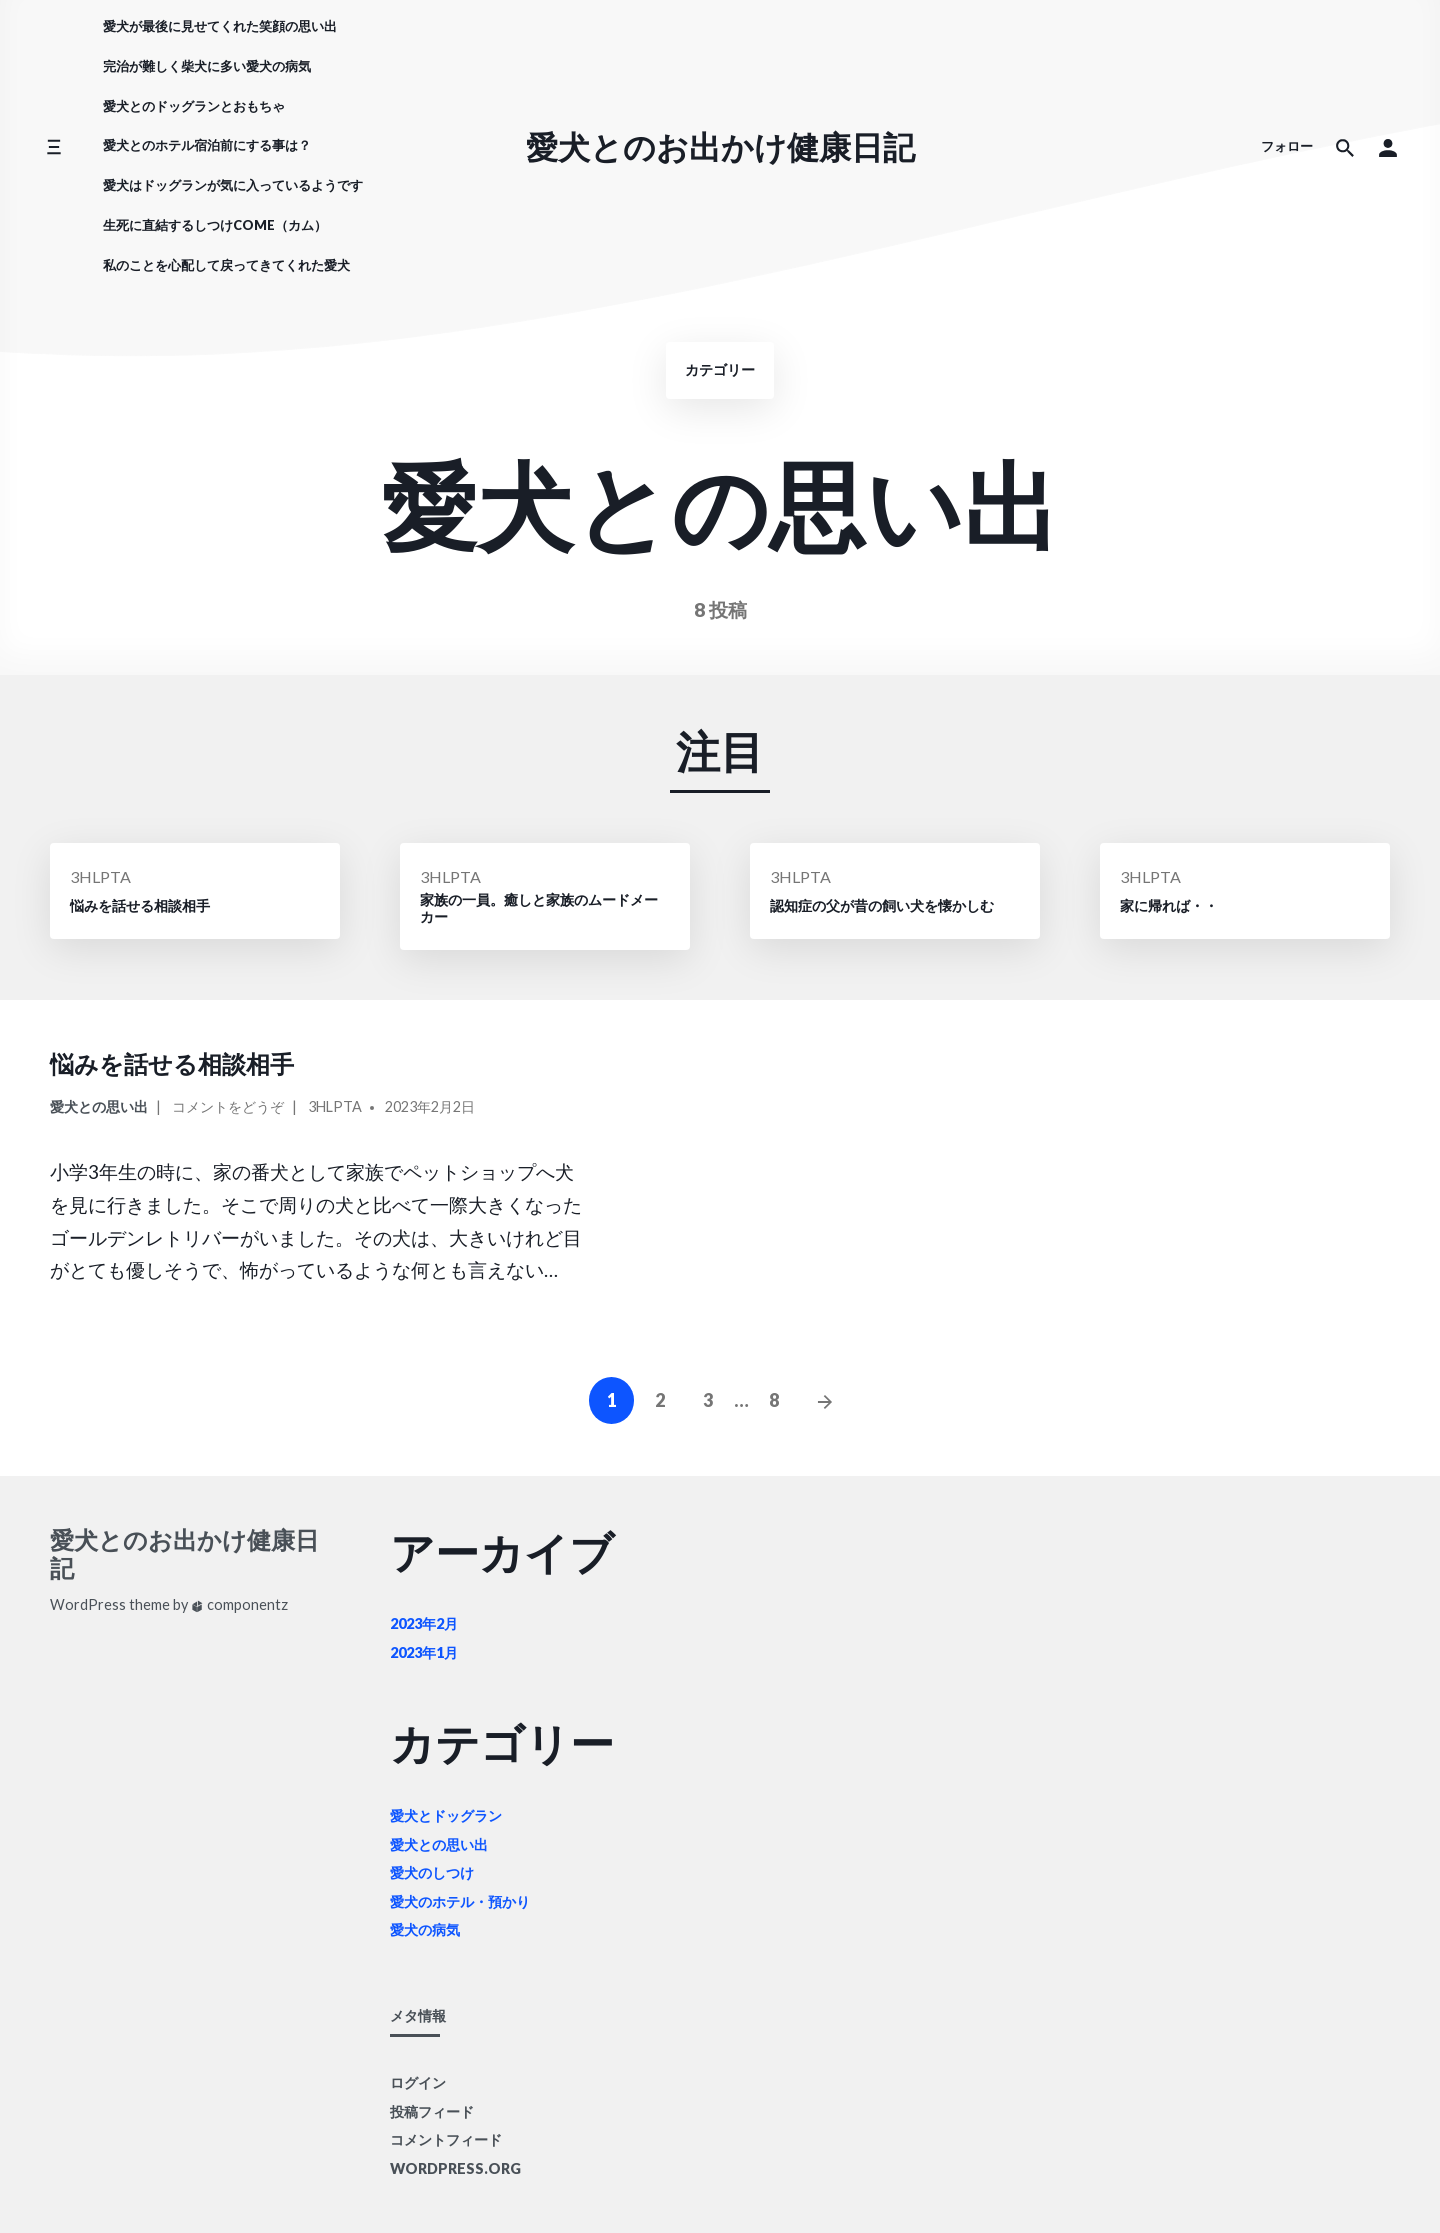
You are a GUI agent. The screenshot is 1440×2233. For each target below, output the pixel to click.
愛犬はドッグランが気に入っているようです (233, 185)
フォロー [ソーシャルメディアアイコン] (1287, 146)
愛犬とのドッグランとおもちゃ (194, 106)
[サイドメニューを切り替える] (53, 147)
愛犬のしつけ (432, 1872)
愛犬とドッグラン (446, 1815)
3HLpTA (100, 876)
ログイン (418, 2082)
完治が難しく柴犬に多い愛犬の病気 (207, 66)
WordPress (88, 1604)
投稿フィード (432, 2111)
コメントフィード (446, 2139)
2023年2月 (424, 1623)
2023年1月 (424, 1652)
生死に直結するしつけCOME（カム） (215, 225)
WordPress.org (455, 2168)
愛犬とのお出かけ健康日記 (720, 146)
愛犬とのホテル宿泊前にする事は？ (207, 145)
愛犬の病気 (425, 1929)
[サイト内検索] (1345, 147)
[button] (1388, 147)
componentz (239, 1604)
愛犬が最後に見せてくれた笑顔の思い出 (220, 26)
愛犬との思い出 (99, 1106)
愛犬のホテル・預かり (460, 1901)
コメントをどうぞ (228, 1109)
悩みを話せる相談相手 (172, 1063)
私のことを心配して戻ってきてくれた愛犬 (226, 265)
